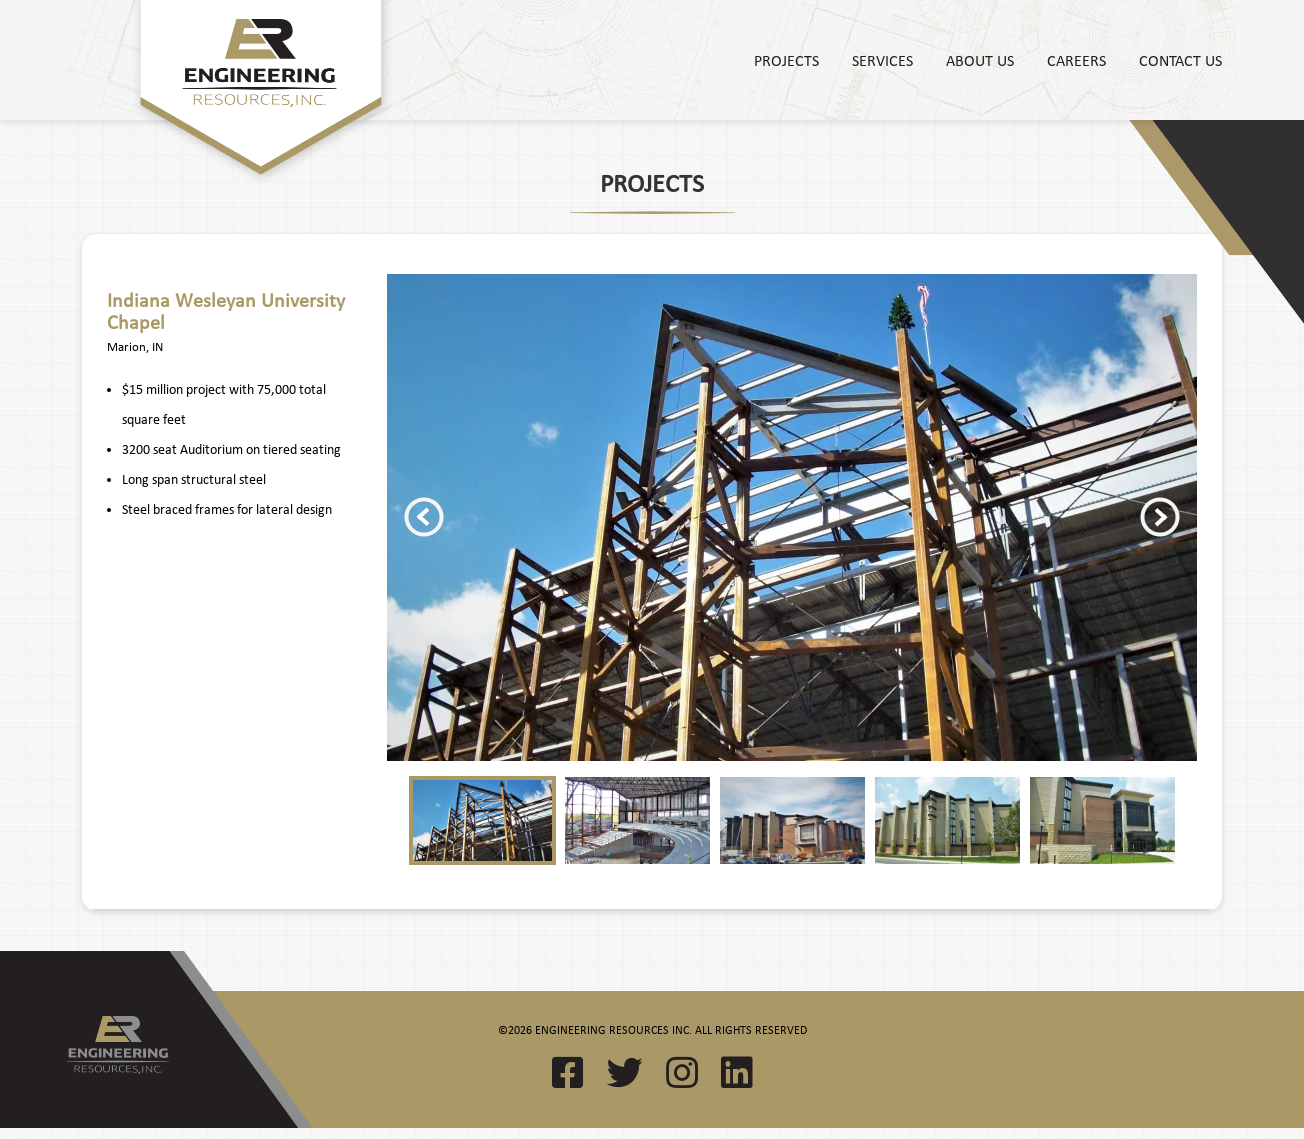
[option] (792, 517)
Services (882, 60)
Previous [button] (424, 517)
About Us (980, 60)
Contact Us (1180, 60)
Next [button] (1160, 517)
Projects (786, 60)
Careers (1076, 60)
